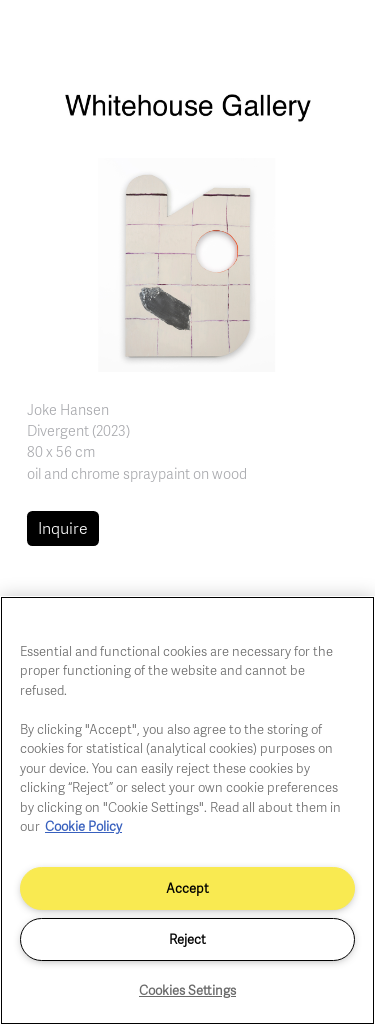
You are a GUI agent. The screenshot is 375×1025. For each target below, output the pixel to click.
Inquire (63, 528)
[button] (187, 263)
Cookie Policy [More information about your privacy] (83, 826)
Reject (187, 939)
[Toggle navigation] (338, 38)
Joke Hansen (68, 409)
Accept (187, 888)
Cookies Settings (187, 990)
